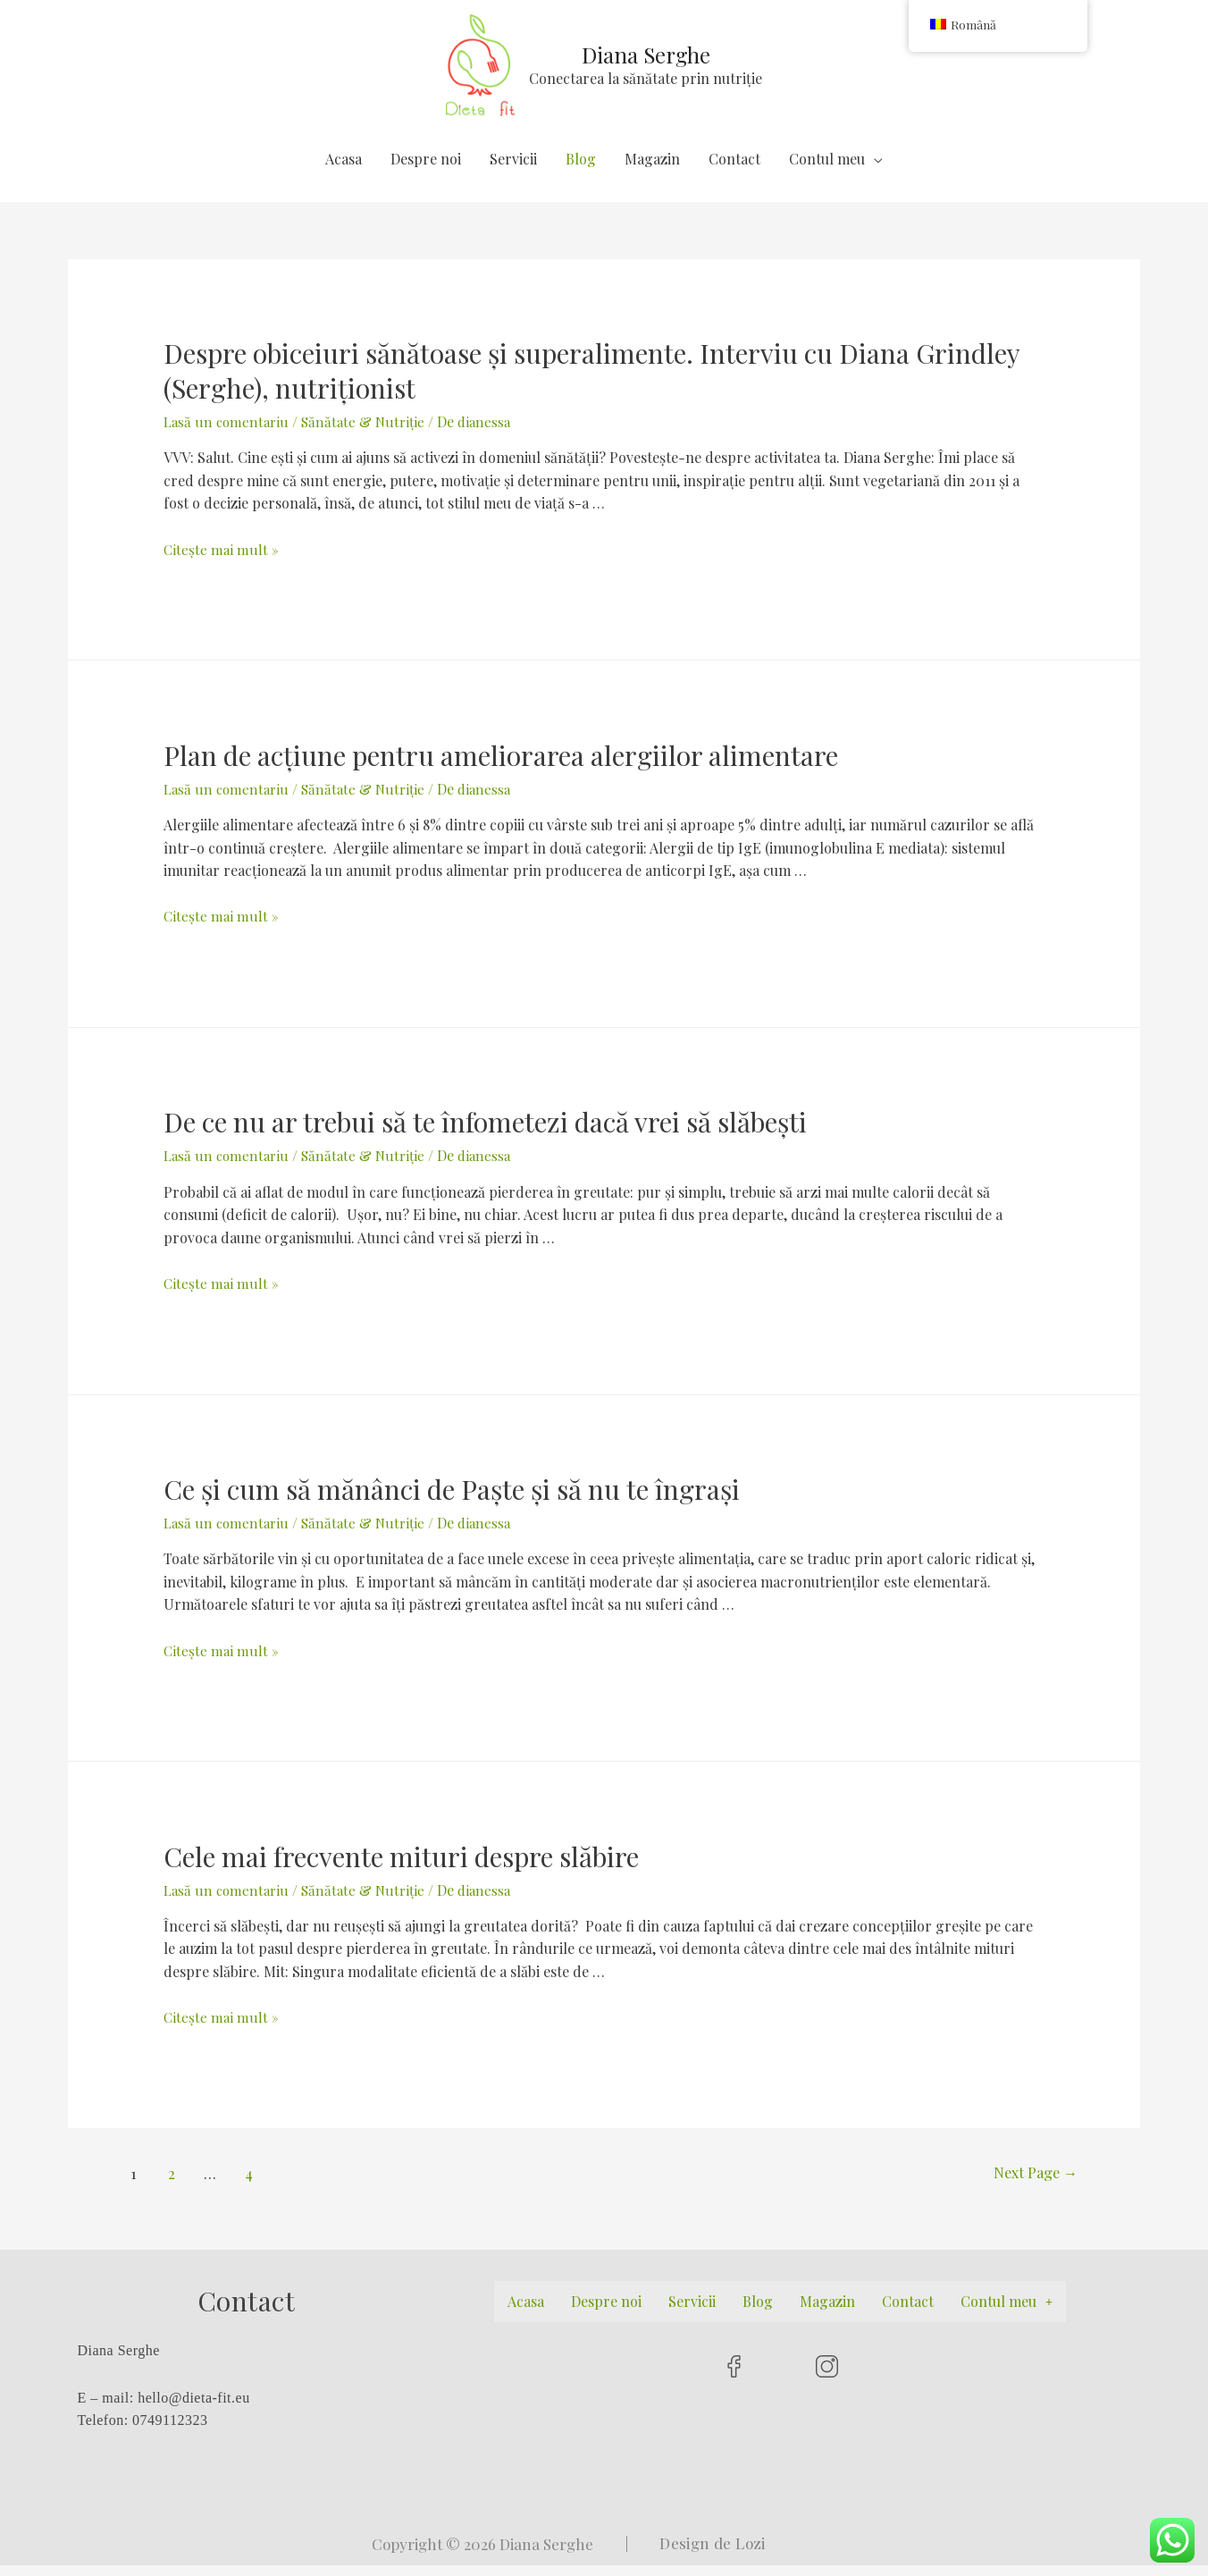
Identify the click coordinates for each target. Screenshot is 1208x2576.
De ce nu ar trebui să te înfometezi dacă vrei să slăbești (485, 1133)
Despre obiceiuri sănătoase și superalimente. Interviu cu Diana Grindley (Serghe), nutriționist (591, 382)
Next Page (1025, 2183)
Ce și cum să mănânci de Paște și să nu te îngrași (452, 1500)
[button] (1006, 2312)
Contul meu (827, 169)
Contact (734, 169)
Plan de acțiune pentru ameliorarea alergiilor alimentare (501, 766)
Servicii (513, 169)
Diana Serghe (650, 59)
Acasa (343, 169)
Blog (581, 169)
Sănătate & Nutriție (368, 433)
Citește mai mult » (222, 560)
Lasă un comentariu (228, 433)
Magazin (652, 169)
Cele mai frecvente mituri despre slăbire (401, 1867)
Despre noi (425, 169)
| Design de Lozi (695, 2553)
